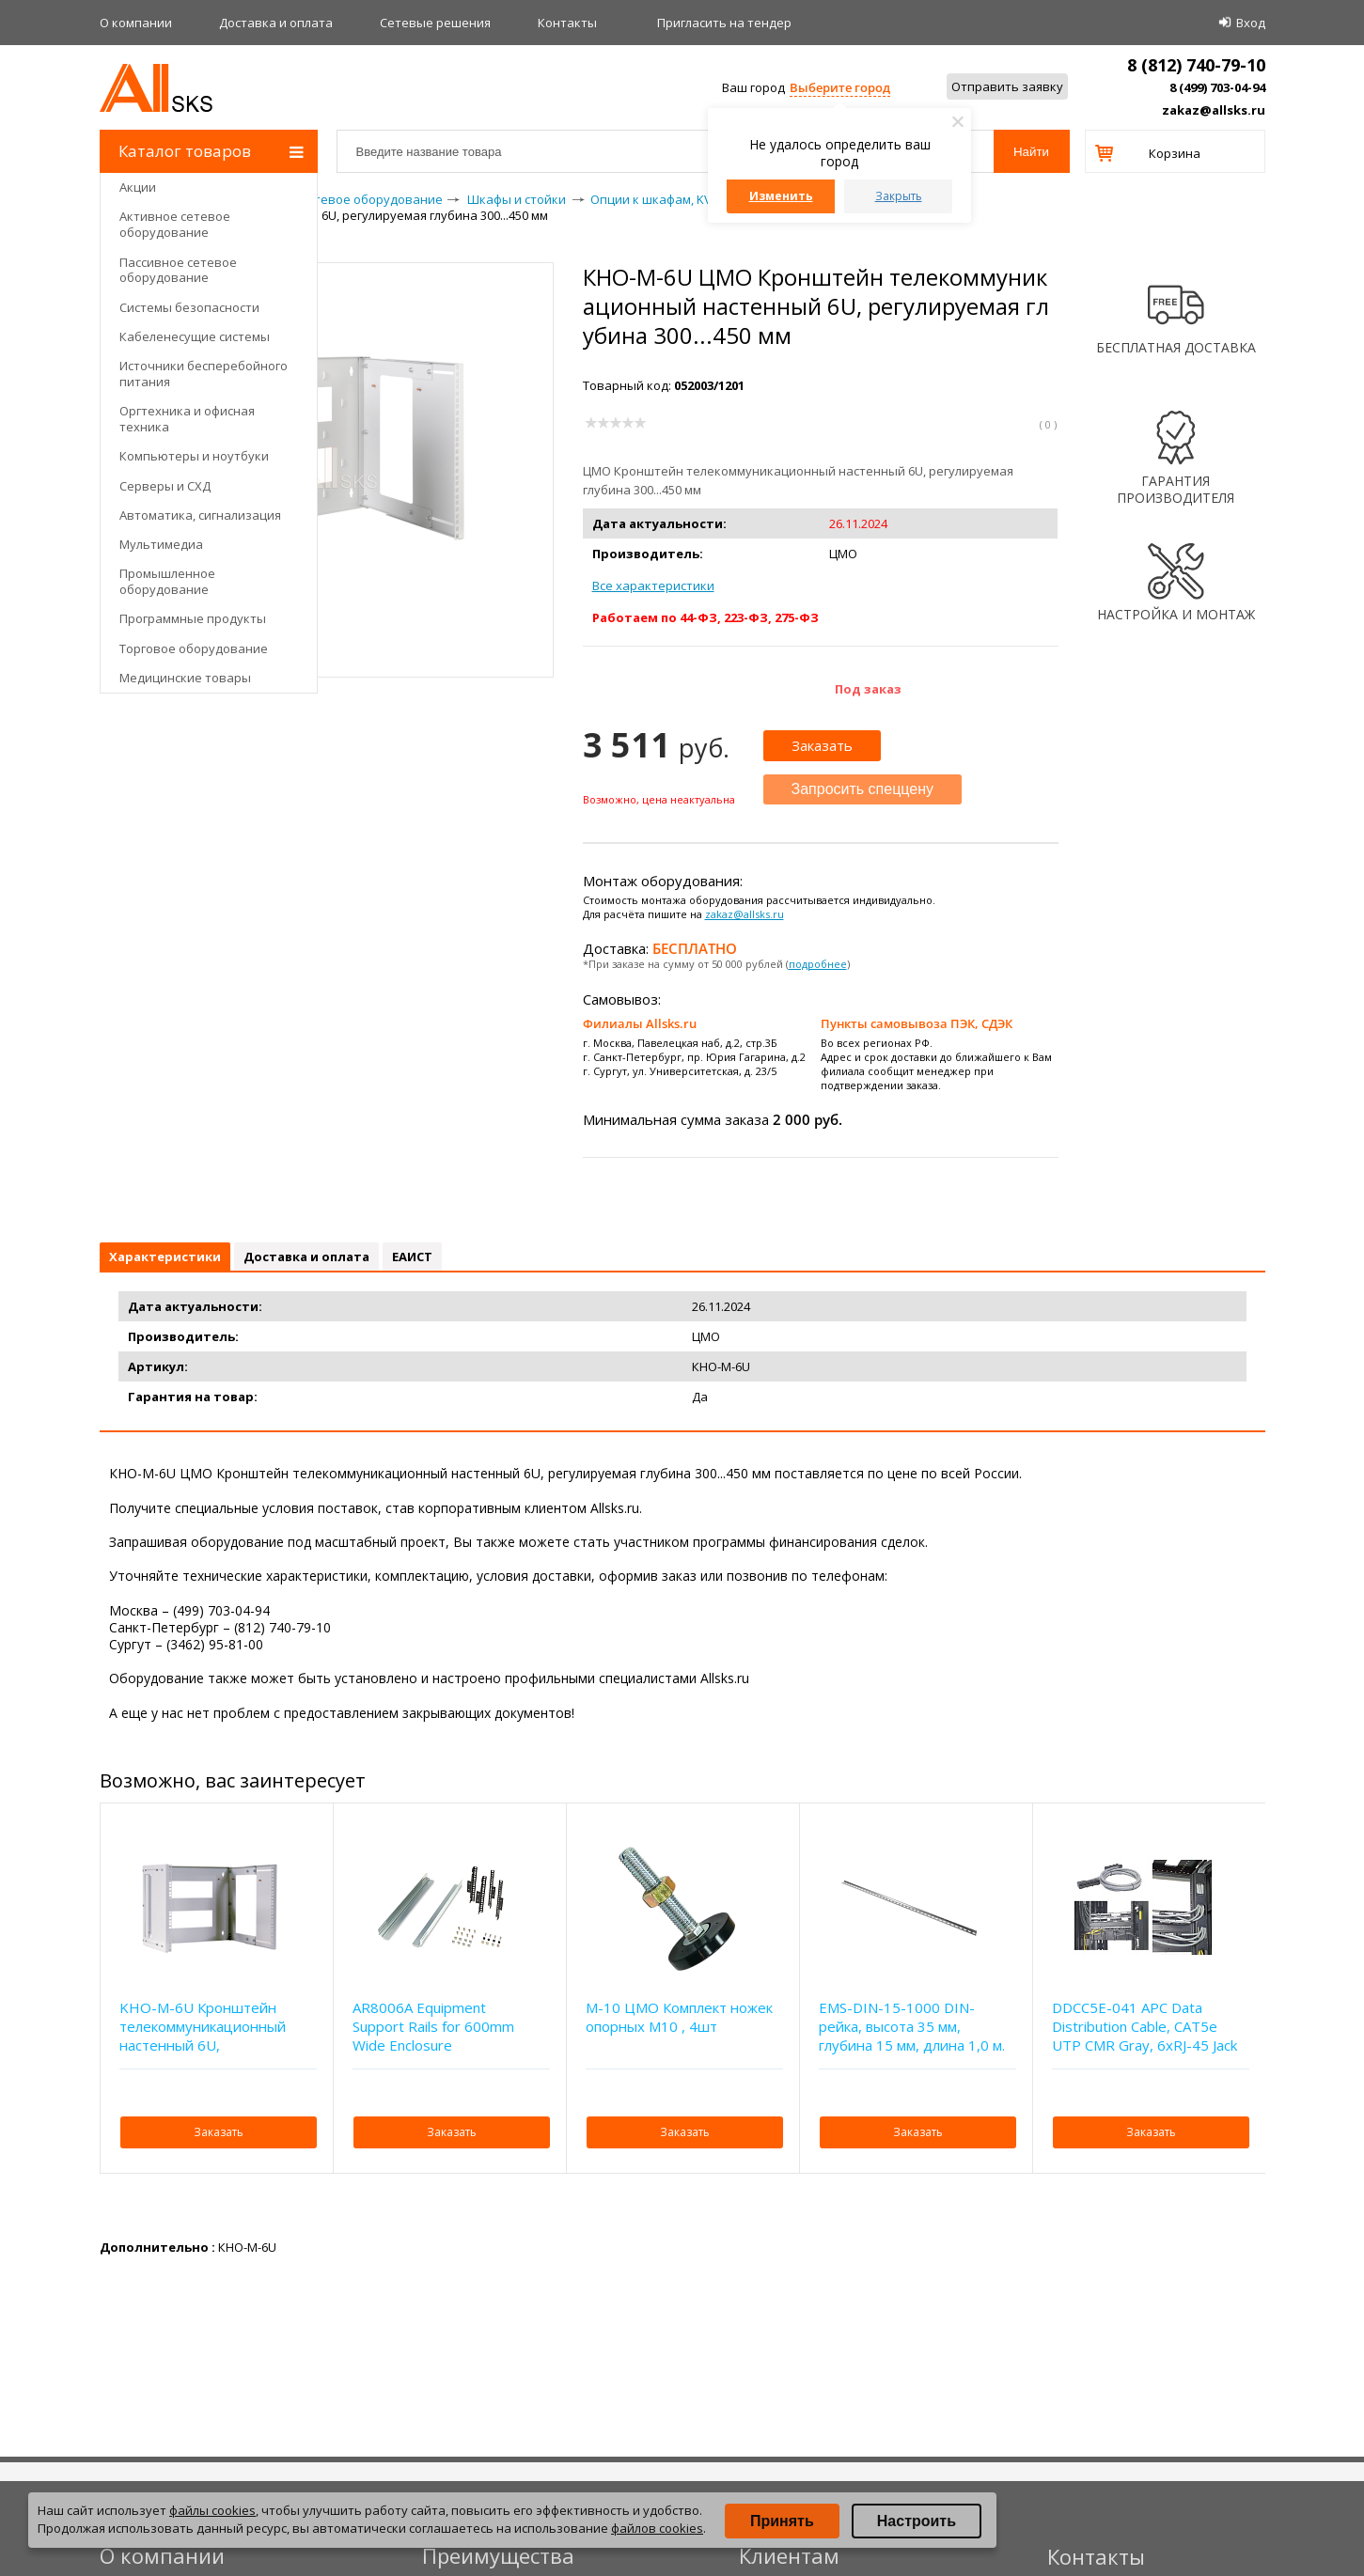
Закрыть (898, 196)
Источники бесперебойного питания (203, 373)
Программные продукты (192, 618)
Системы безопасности (189, 307)
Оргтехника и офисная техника (187, 418)
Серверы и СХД (165, 485)
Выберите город (840, 87)
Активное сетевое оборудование (174, 224)
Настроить (916, 2521)
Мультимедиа (161, 544)
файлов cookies (657, 2528)
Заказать (822, 745)
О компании (136, 22)
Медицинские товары (185, 677)
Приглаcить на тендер (724, 22)
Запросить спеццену (863, 789)
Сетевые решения (435, 22)
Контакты (567, 22)
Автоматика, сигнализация (200, 515)
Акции (137, 187)
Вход (1250, 22)
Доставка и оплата (276, 22)
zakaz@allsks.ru (1213, 109)
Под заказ (868, 688)
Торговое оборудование (193, 648)
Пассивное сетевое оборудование (178, 270)
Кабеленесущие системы (194, 336)
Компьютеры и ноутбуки (194, 455)
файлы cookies (212, 2510)
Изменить (781, 196)
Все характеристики (653, 585)
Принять (782, 2521)
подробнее (818, 964)
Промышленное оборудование (167, 581)
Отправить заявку (1007, 86)
